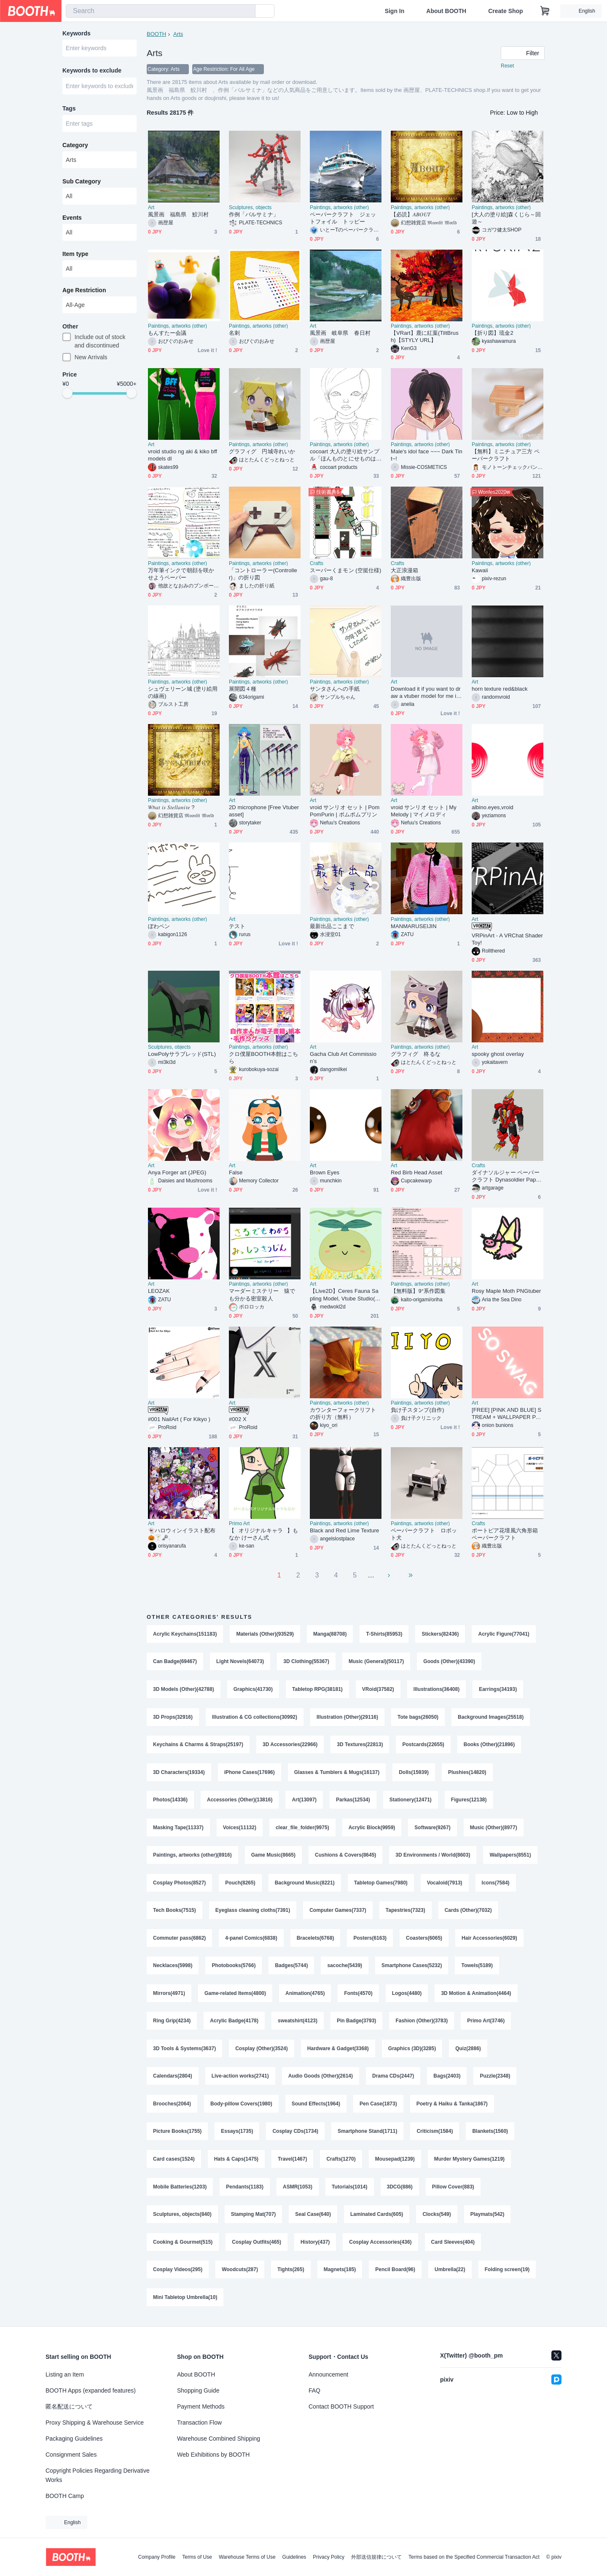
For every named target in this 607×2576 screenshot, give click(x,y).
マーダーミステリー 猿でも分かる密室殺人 (262, 1294)
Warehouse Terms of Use (247, 2557)
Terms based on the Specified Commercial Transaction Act (474, 2557)
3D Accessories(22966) (290, 1745)
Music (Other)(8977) (493, 1829)
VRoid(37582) (378, 1690)
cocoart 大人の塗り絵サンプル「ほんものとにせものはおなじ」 (344, 455)
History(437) (315, 2246)
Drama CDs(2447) (393, 2079)
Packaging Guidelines (74, 2438)
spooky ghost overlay (498, 1054)
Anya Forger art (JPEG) (177, 1172)
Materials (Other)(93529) (265, 1634)
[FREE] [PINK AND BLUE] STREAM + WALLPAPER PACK (507, 1414)
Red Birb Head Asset (416, 1172)
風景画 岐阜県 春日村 (340, 333)
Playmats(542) (487, 2218)
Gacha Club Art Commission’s (343, 1057)
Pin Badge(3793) (356, 2024)
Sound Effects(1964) (316, 2107)
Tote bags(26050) (418, 1717)
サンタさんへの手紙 (335, 689)
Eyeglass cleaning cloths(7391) (252, 1912)
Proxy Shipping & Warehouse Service (95, 2422)
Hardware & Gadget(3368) (338, 2051)
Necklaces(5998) (172, 1968)
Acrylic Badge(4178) (234, 2024)
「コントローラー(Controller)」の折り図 (263, 574)
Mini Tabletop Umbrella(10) (185, 2302)
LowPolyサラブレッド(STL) (182, 1054)
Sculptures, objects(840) (182, 2218)
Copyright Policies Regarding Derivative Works (98, 2475)
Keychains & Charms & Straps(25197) (198, 1745)
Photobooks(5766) (233, 1968)
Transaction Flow (199, 2422)
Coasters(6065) (424, 1940)
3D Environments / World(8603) (433, 1857)
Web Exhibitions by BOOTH (213, 2454)
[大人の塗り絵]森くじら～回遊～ (506, 218)
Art (151, 207)
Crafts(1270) (341, 2163)
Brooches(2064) (172, 2107)
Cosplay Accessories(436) (380, 2246)
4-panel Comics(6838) (251, 1940)
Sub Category (81, 182)
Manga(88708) (329, 1634)
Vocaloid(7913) (444, 1884)
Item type (75, 254)
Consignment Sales (71, 2454)
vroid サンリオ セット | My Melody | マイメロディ (424, 811)
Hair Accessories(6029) (489, 1940)
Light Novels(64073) (240, 1662)
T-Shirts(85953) (384, 1634)
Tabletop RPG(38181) (317, 1690)
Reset (507, 66)
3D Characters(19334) (179, 1773)
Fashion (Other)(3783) (422, 2024)
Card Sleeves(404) (453, 2246)
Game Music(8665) (273, 1857)
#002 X (238, 1419)
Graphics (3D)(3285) (412, 2051)
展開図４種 (242, 689)
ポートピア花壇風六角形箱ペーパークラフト (505, 1534)
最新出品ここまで (332, 926)
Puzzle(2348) (495, 2079)
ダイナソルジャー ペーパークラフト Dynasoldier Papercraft (506, 1176)
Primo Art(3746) (486, 2024)
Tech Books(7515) (174, 1912)
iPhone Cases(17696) (249, 1773)
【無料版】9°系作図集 (418, 1291)
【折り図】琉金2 (492, 333)
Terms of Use (197, 2557)
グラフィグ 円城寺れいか (262, 451)
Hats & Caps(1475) (236, 2163)
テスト (237, 926)
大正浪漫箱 (404, 570)
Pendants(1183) (244, 2191)
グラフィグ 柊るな (415, 1054)
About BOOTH (446, 11)
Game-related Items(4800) (235, 1996)
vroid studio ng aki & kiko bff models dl (182, 455)
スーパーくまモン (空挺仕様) (345, 570)
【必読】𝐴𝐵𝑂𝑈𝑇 (410, 214)
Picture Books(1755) (177, 2135)
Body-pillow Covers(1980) (241, 2107)
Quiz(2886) (468, 2051)
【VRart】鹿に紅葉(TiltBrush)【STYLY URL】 (425, 336)
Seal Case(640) (313, 2218)
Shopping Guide (198, 2390)
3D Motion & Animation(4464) (476, 1996)
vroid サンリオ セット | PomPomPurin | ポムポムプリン (344, 811)
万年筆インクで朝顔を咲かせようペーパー (181, 574)
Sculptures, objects (250, 207)
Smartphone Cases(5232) (411, 1968)
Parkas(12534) (353, 1801)
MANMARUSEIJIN (414, 926)
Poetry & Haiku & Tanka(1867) (452, 2107)
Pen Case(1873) (378, 2107)
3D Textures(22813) (360, 1745)
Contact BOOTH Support (341, 2406)
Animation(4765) (305, 1996)
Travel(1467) (292, 2163)
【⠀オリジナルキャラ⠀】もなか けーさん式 (263, 1534)
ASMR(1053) (297, 2191)
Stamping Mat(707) (253, 2218)
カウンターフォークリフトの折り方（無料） (343, 1413)
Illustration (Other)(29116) (347, 1717)
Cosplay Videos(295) (177, 2274)
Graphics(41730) (253, 1690)
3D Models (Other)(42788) (183, 1690)
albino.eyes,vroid (492, 807)
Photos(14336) (170, 1801)
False (235, 1172)
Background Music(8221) (305, 1884)
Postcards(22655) (423, 1745)
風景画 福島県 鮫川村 (181, 214)
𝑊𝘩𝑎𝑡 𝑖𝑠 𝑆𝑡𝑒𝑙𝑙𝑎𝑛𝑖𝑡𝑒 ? (171, 807)
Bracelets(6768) (315, 1940)
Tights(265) (290, 2274)
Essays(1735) (237, 2135)
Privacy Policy (328, 2557)
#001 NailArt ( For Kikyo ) (179, 1419)
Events (72, 218)
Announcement (328, 2374)
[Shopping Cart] (545, 11)
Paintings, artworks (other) (339, 207)
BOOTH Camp (65, 2496)
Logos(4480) (407, 1996)
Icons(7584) (496, 1884)
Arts (178, 34)
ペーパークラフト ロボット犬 (424, 1534)
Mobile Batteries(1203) (180, 2191)
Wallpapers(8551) (510, 1857)
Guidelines (294, 2557)
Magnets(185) (340, 2274)
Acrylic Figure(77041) (503, 1634)
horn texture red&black (500, 689)
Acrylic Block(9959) (372, 1829)
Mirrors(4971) (169, 1996)
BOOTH (156, 34)
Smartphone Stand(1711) (367, 2135)
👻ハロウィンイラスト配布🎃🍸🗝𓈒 (181, 1534)
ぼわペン (159, 926)
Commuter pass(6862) (179, 1940)
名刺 (234, 333)
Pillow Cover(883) (453, 2191)
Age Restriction (84, 290)
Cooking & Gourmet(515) (182, 2246)
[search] (247, 11)
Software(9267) (432, 1829)
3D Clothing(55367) (306, 1662)
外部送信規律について (376, 2557)
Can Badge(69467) (175, 1662)
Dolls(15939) (414, 1773)
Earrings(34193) (498, 1690)
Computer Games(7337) (337, 1912)
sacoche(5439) (344, 1968)
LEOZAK (159, 1291)
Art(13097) (304, 1801)
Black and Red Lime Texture (344, 1530)
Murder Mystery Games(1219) (469, 2163)
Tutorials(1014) (349, 2191)
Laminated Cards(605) (376, 2218)
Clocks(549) (437, 2218)
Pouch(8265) (240, 1884)
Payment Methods (201, 2406)
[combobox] (160, 11)
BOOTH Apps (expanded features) (91, 2390)
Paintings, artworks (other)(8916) (192, 1857)
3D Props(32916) (173, 1717)
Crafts (316, 563)
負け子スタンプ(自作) (417, 1410)
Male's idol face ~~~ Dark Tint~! (426, 455)
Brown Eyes (324, 1172)
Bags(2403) (447, 2079)
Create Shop (505, 11)
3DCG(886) (400, 2191)
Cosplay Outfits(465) (256, 2246)
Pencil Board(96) (395, 2274)
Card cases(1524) (174, 2163)
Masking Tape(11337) (178, 1829)
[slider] (67, 394)
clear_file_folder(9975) (302, 1829)
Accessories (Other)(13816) (239, 1801)
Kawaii (480, 570)
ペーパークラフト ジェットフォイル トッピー (343, 218)
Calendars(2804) (172, 2079)
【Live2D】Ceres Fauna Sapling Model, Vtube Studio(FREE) (344, 1295)
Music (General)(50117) (376, 1662)
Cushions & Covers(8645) (345, 1857)
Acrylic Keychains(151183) (185, 1634)
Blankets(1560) (490, 2135)
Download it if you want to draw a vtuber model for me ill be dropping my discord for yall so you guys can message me (426, 693)
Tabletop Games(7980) (381, 1884)
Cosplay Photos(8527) (179, 1884)
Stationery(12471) (410, 1801)
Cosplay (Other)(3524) (261, 2051)
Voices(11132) (239, 1829)
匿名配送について (69, 2406)
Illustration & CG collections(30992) (254, 1717)
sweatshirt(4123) (297, 2024)
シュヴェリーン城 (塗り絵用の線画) (183, 692)
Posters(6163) (370, 1940)
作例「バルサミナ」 (254, 214)
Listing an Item (65, 2374)
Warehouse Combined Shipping (218, 2438)
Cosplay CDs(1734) (295, 2135)
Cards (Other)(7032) (468, 1912)
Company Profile (156, 2557)
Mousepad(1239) (395, 2163)
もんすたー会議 (167, 333)
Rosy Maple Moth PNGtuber (506, 1291)
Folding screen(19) (507, 2274)
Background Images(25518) (491, 1717)
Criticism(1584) (435, 2135)
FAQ (314, 2390)
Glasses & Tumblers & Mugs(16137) (337, 1773)
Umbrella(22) (450, 2274)
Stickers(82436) (440, 1634)
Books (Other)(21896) (489, 1745)
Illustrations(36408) (436, 1690)
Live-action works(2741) (240, 2079)
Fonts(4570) (358, 1996)
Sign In (395, 11)
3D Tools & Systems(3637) (184, 2051)
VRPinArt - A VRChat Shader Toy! (507, 939)
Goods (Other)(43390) (449, 1662)
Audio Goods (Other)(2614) (320, 2079)
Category (75, 145)
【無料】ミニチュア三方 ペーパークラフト (506, 455)
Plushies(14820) (467, 1773)
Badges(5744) (291, 1968)
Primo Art (239, 1523)
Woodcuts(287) (240, 2274)
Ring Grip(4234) (172, 2024)
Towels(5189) (477, 1968)
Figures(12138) (469, 1801)
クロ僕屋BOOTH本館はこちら (263, 1057)
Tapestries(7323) (405, 1912)
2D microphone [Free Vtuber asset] (264, 811)
